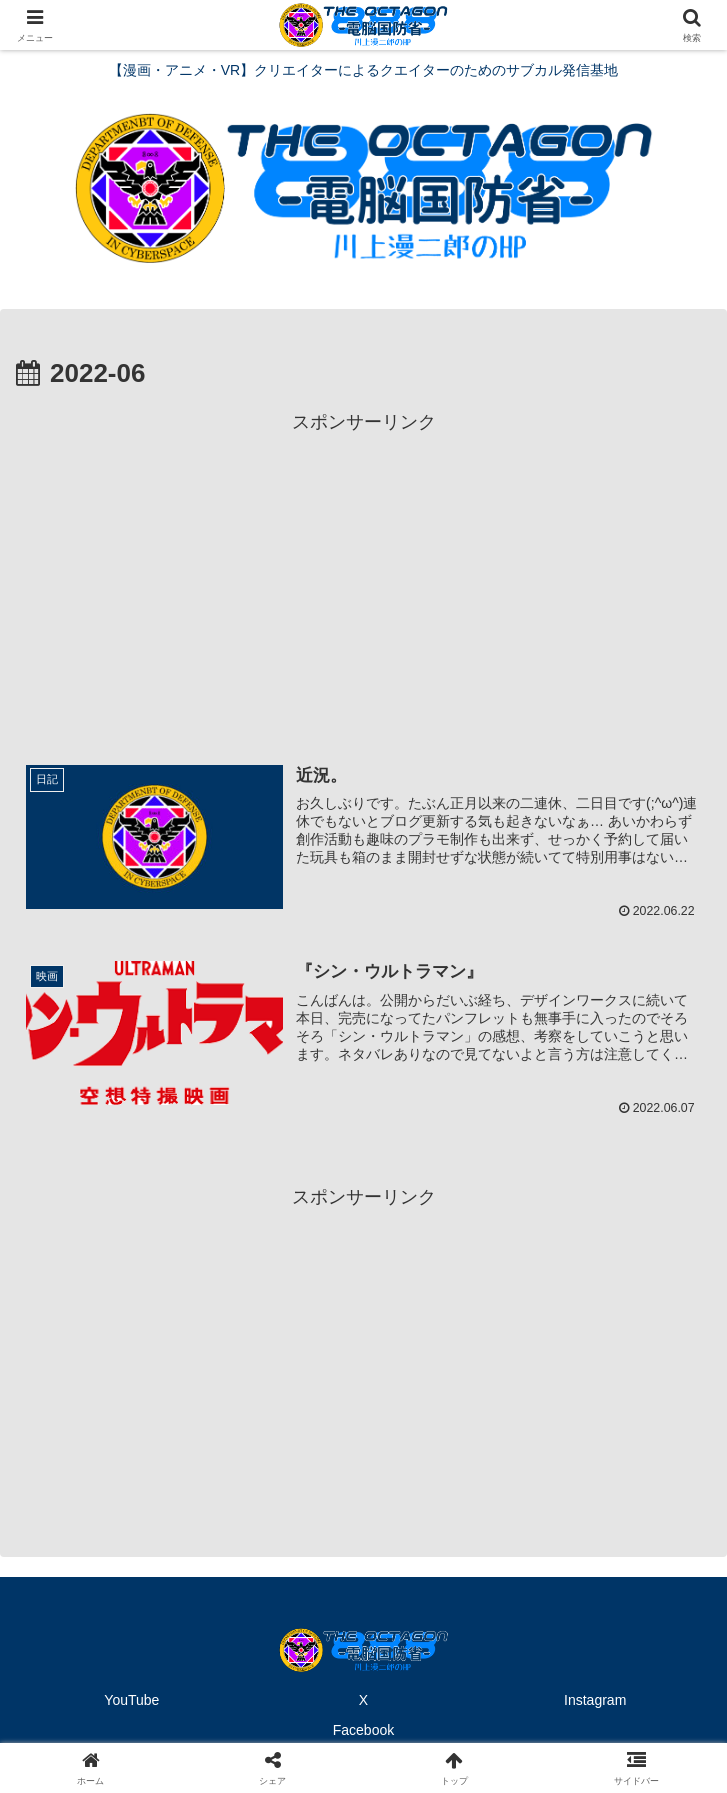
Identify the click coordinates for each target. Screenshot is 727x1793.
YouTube (131, 1700)
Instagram (595, 1700)
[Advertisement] (363, 579)
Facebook (363, 1729)
